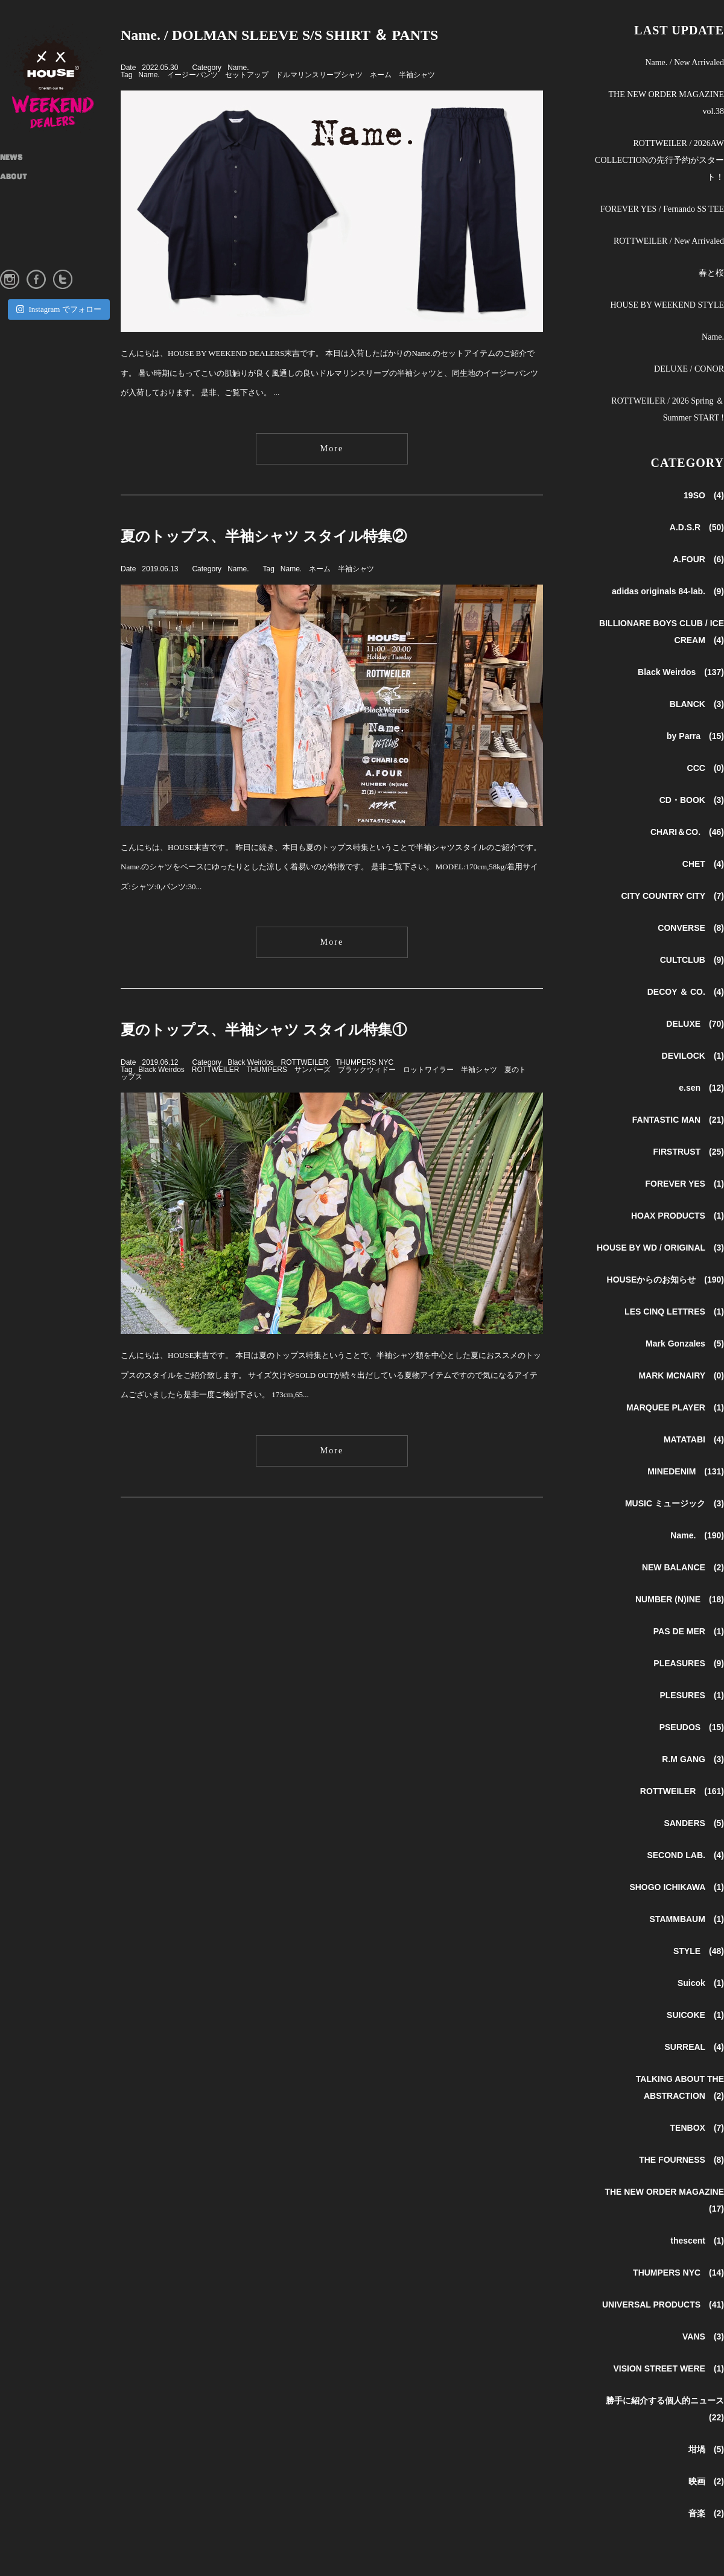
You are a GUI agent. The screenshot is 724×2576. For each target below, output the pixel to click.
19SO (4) (704, 495)
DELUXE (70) (695, 1024)
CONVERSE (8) (691, 928)
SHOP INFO (20, 196)
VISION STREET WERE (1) (668, 2368)
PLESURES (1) (691, 1695)
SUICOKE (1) (695, 2015)
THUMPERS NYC (364, 1062)
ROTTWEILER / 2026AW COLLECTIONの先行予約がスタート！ (659, 160)
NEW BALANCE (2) (683, 1567)
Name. (238, 67)
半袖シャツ (417, 75)
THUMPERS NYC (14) (678, 2272)
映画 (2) (706, 2481)
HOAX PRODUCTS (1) (677, 1215)
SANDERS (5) (694, 1823)
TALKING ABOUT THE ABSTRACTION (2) (680, 2087)
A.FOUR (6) (698, 559)
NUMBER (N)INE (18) (679, 1599)
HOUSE (60, 78)
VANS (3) (703, 2336)
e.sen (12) (701, 1088)
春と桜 (711, 273)
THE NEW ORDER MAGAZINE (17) (664, 2200)
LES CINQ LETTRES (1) (674, 1311)
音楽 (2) (706, 2513)
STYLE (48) (698, 1951)
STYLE (12, 216)
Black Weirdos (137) (681, 672)
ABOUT (13, 177)
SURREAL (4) (694, 2047)
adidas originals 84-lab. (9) (668, 591)
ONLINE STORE (27, 254)
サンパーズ (312, 1069)
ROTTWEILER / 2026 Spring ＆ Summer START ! (667, 409)
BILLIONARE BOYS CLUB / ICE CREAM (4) (661, 631)
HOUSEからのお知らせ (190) (665, 1279)
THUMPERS (267, 1069)
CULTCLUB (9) (692, 960)
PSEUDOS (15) (691, 1727)
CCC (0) (705, 768)
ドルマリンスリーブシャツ (319, 75)
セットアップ (246, 75)
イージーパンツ (192, 75)
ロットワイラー (428, 1069)
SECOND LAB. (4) (685, 1855)
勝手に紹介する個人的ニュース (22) (665, 2409)
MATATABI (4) (694, 1439)
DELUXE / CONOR (689, 368)
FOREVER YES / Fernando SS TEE (662, 209)
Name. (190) (697, 1535)
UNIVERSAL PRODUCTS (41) (663, 2304)
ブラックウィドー (367, 1069)
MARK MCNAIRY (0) (681, 1375)
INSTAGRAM (24, 235)
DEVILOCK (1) (693, 1056)
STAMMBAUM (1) (687, 1919)
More (331, 448)
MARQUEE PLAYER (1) (675, 1407)
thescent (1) (697, 2240)
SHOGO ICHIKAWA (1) (676, 1887)
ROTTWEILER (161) (682, 1791)
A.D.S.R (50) (697, 527)
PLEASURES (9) (688, 1663)
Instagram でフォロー (58, 309)
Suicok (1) (701, 1983)
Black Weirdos (250, 1062)
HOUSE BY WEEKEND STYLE (667, 304)
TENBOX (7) (697, 2128)
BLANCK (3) (697, 704)
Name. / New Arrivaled (684, 62)
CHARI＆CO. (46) (687, 832)
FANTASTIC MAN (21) (678, 1120)
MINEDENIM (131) (685, 1471)
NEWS (11, 158)
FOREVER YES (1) (685, 1183)
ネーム (381, 75)
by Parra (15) (695, 736)
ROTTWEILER (305, 1062)
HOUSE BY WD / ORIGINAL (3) (660, 1247)
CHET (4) (703, 864)
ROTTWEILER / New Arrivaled (669, 241)
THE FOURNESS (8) (681, 2160)
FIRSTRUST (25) (688, 1151)
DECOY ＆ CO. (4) (685, 992)
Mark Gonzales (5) (685, 1343)
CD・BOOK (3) (691, 800)
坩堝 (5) (706, 2449)
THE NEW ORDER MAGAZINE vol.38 (666, 103)
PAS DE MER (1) (688, 1631)
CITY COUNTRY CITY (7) (672, 896)
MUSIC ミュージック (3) (674, 1503)
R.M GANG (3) (693, 1759)
